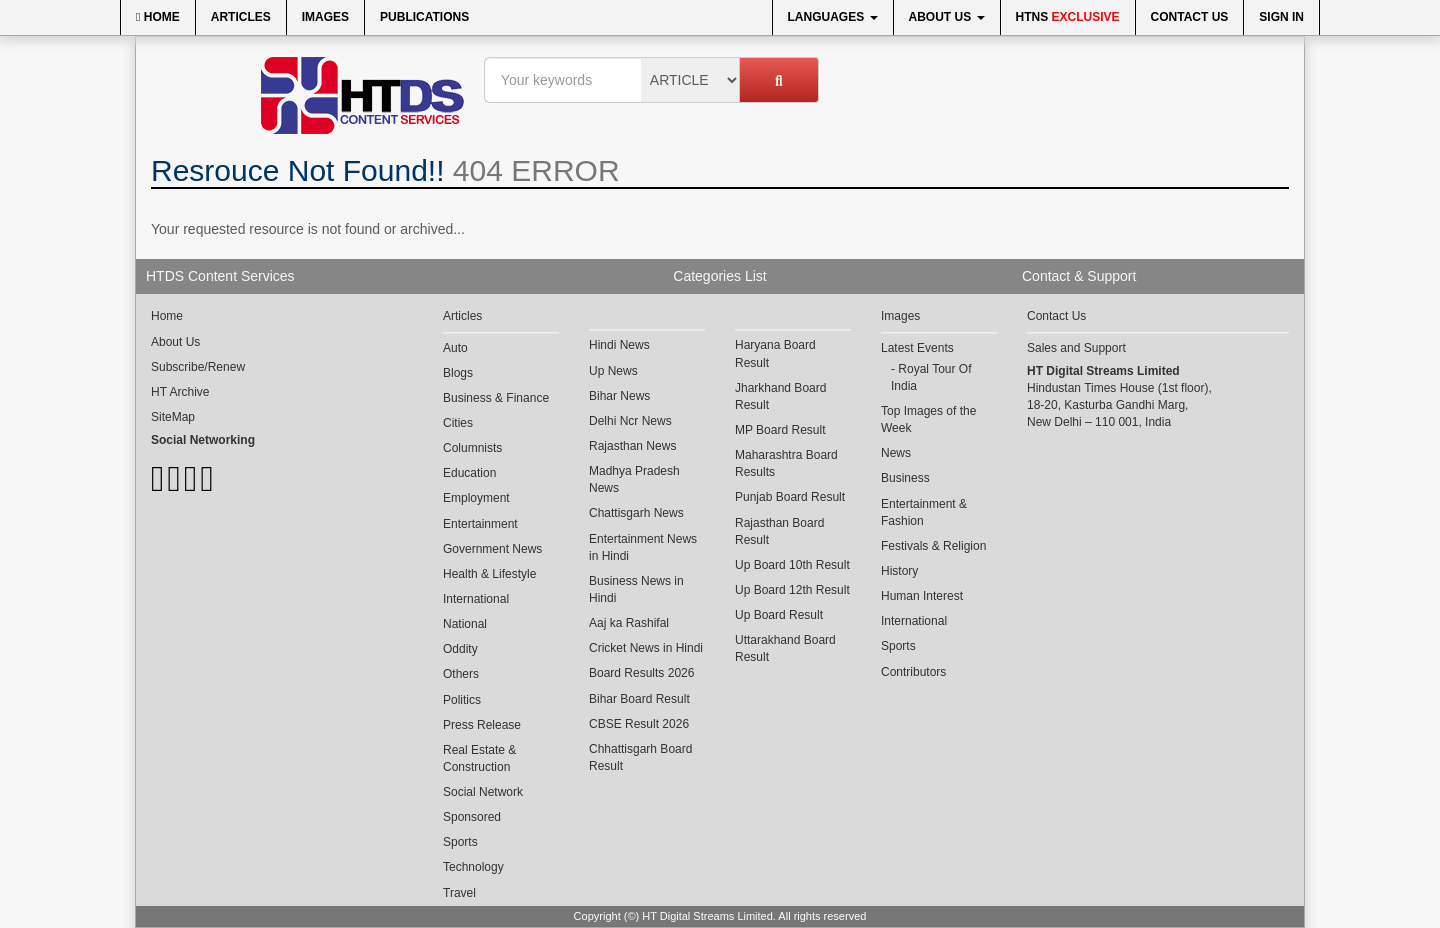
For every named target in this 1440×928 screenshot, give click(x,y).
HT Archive (180, 392)
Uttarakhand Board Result (785, 648)
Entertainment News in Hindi (643, 547)
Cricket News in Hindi (646, 648)
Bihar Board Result (639, 699)
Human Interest (922, 596)
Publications (424, 17)
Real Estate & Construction (479, 758)
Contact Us (1190, 17)
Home (158, 17)
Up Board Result (779, 615)
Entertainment (480, 524)
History (899, 571)
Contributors (913, 672)
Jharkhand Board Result (780, 396)
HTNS (1068, 17)
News (896, 453)
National (465, 624)
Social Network (483, 792)
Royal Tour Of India (931, 377)
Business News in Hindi (636, 589)
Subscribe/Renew (198, 367)
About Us (947, 17)
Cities (458, 423)
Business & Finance (496, 398)
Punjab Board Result (790, 497)
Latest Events (917, 348)
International (476, 599)
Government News (492, 549)
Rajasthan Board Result (779, 531)
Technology (473, 867)
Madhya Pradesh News (634, 479)
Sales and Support (1076, 348)
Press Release (482, 725)
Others (461, 674)
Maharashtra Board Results (786, 463)
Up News (613, 371)
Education (469, 473)
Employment (476, 498)
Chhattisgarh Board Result (640, 757)
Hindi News (619, 345)
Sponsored (472, 817)
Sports (460, 842)
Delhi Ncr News (630, 421)
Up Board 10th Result (792, 565)
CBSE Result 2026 (639, 724)
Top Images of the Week (928, 419)
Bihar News (619, 396)
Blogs (458, 373)
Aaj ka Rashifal (629, 623)
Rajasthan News (632, 446)
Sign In (1281, 17)
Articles (241, 17)
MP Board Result (780, 430)
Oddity (460, 649)
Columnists (472, 448)
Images (325, 17)
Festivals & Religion (933, 546)
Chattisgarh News (636, 513)
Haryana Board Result (775, 353)
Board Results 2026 (641, 673)
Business (905, 478)
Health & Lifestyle (489, 574)
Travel (459, 893)
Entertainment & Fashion (924, 512)
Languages (833, 17)
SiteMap (173, 417)
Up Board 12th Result (792, 590)
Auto (455, 348)
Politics (462, 700)
